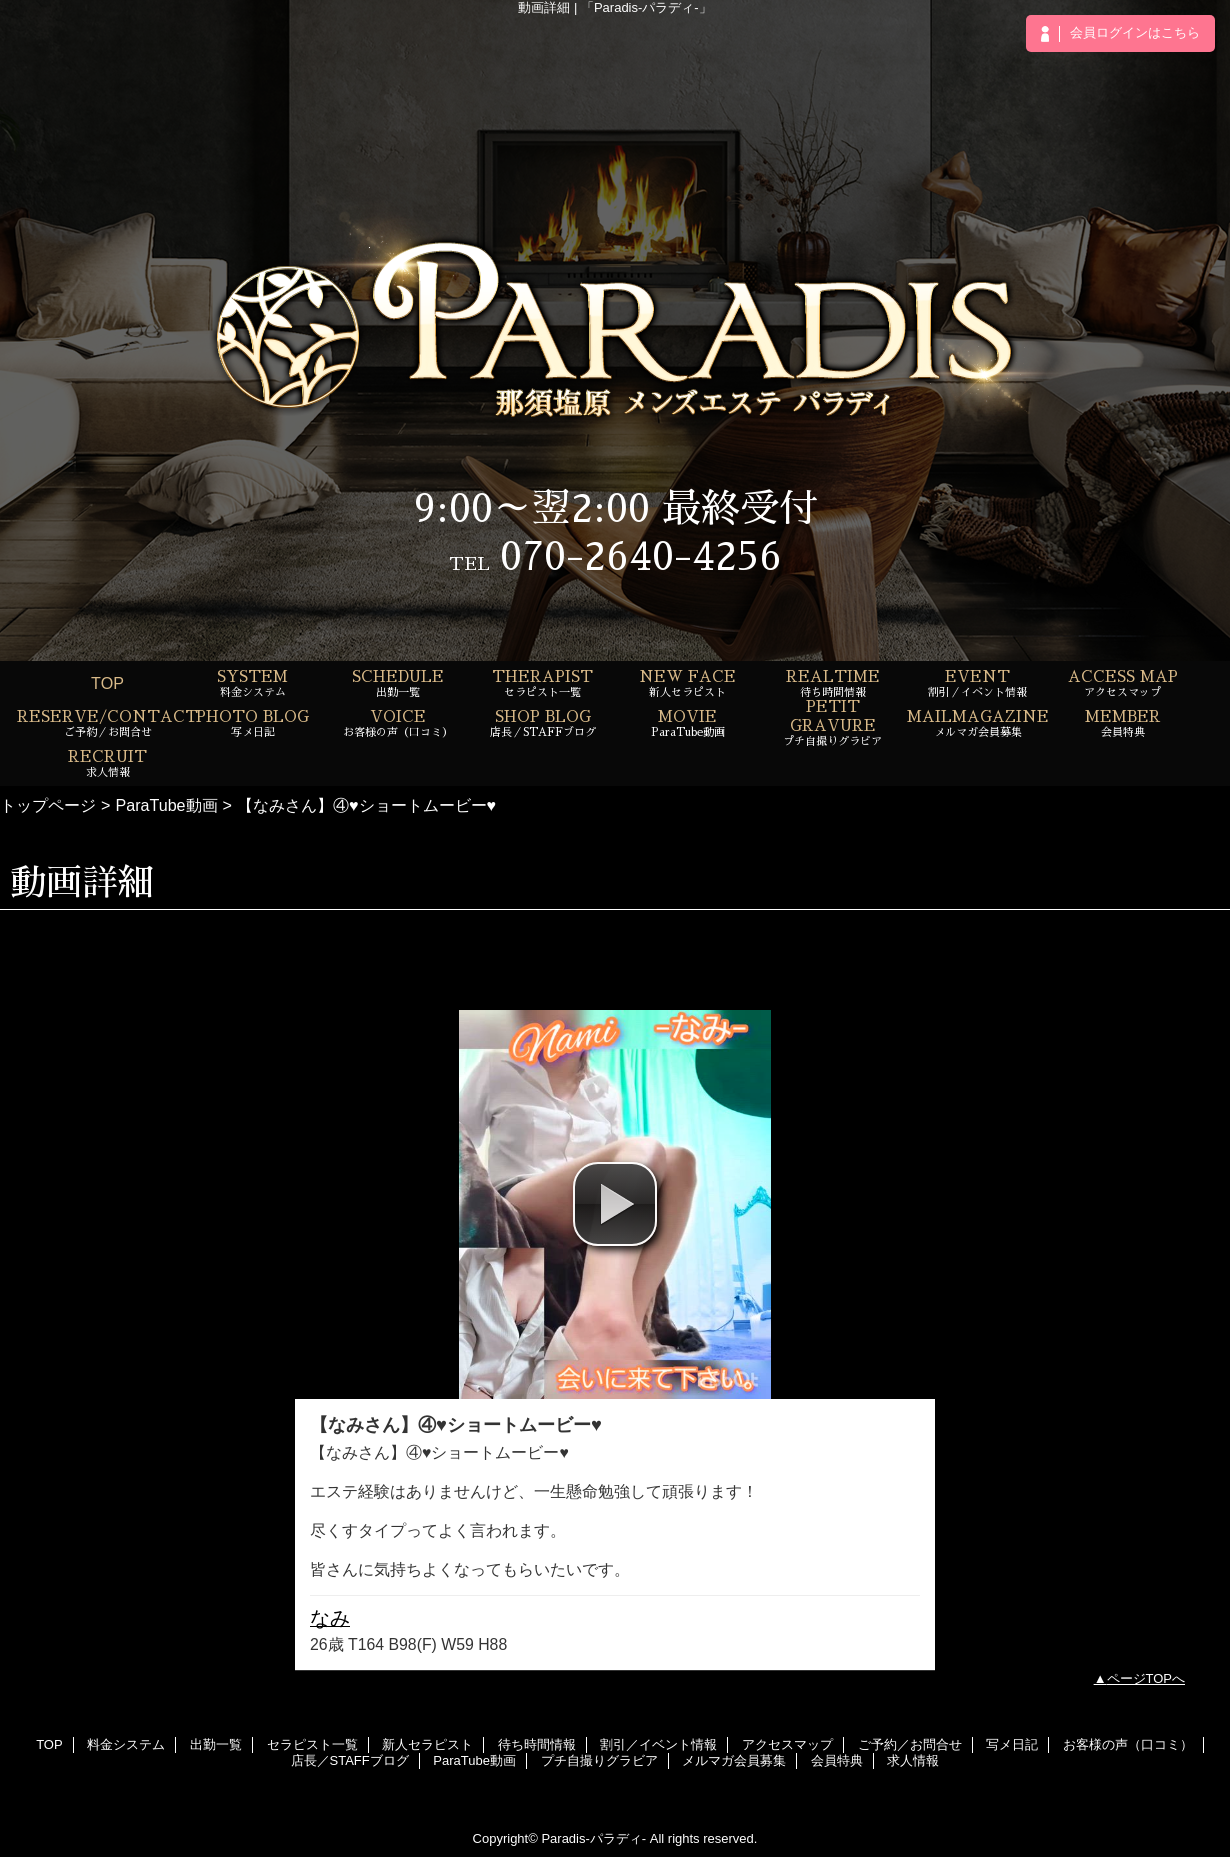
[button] (615, 1204)
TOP (107, 683)
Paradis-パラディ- (593, 1838)
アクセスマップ (787, 1744)
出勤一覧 (216, 1744)
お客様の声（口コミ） (1128, 1744)
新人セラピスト (427, 1744)
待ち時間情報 (537, 1744)
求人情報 (913, 1760)
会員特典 (837, 1760)
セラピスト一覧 (312, 1744)
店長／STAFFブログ (350, 1760)
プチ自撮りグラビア (599, 1760)
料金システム (126, 1744)
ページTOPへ (1146, 1678)
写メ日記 (1012, 1744)
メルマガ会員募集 (734, 1760)
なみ (330, 1618)
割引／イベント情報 (658, 1744)
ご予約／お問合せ (910, 1744)
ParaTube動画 (166, 805)
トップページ (48, 805)
